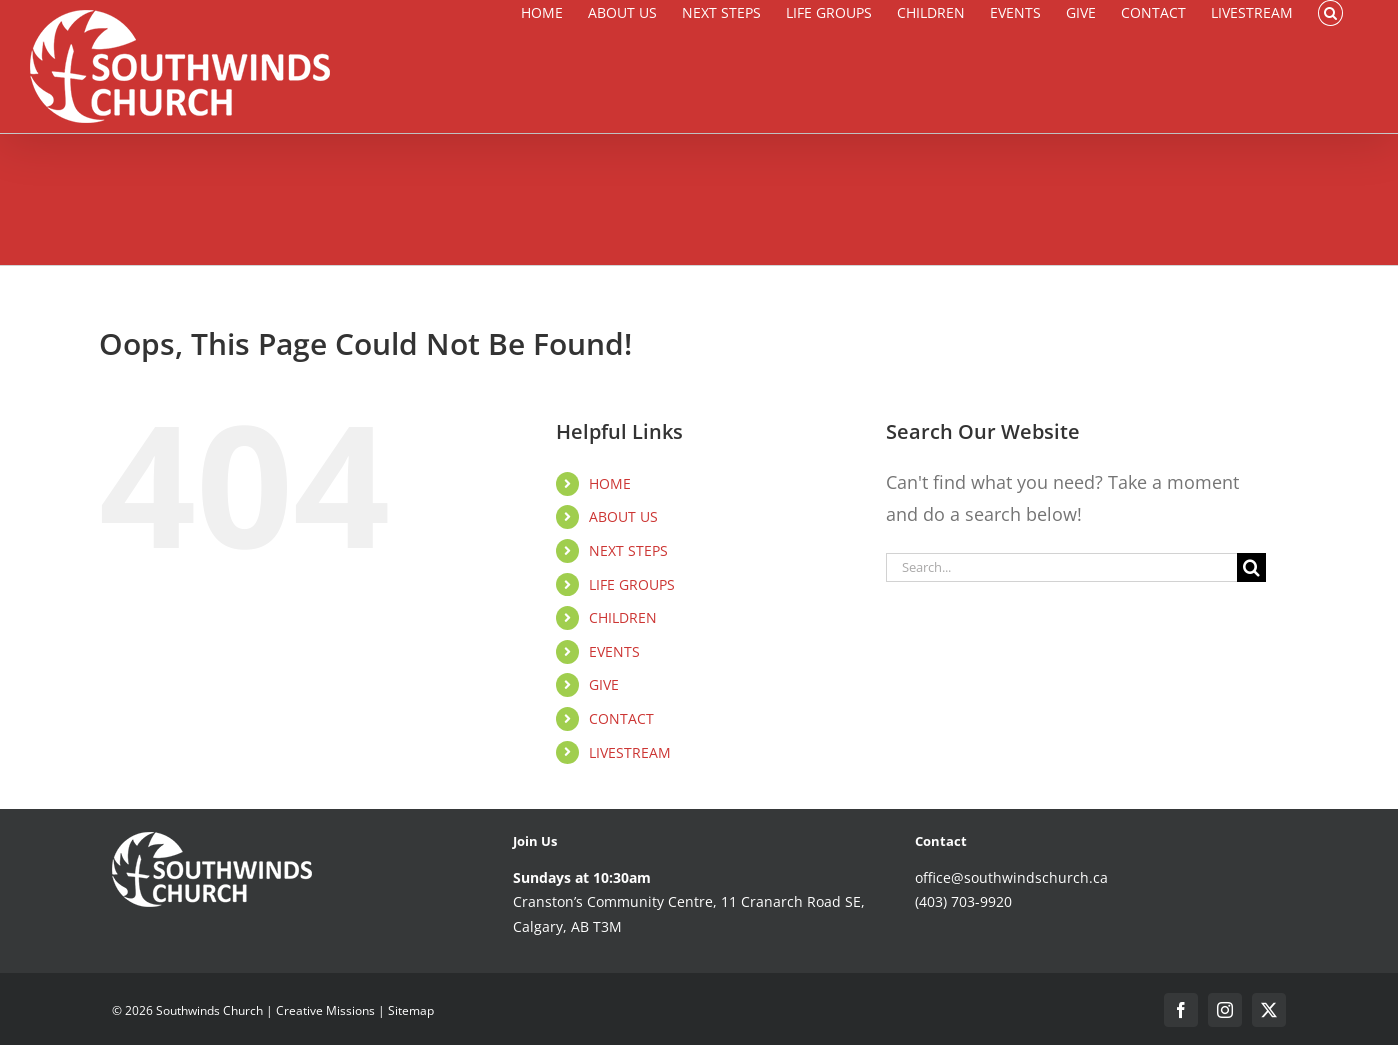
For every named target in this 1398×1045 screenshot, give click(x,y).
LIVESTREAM (630, 752)
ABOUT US (623, 516)
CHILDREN (623, 617)
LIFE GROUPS (632, 584)
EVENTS (614, 651)
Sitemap (411, 1010)
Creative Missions (325, 1010)
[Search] (1251, 567)
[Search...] (1061, 567)
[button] (1330, 13)
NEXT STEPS (628, 550)
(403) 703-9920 (963, 901)
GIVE (604, 684)
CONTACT (621, 718)
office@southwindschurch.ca (1011, 877)
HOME (610, 483)
